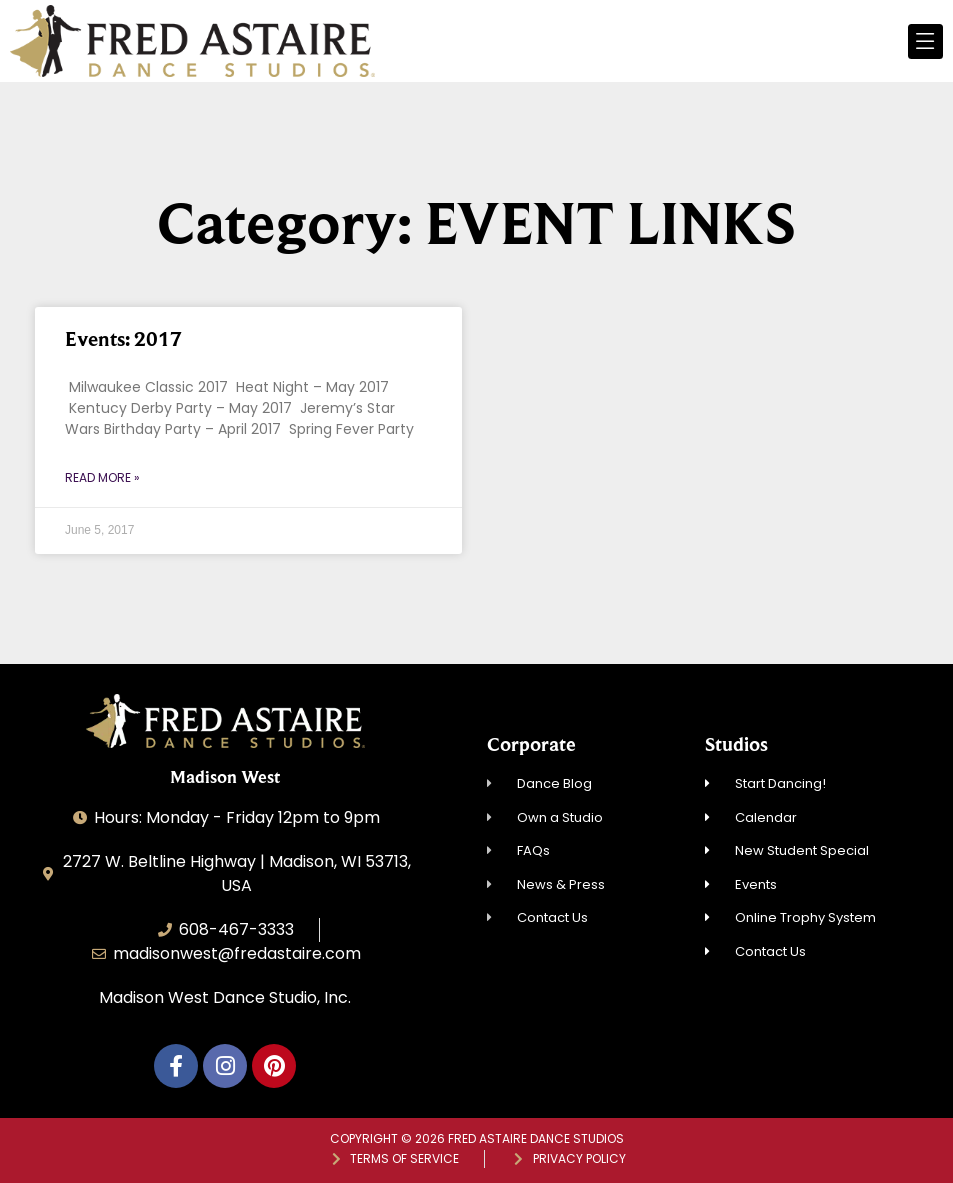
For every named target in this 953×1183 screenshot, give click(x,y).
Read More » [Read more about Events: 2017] (102, 477)
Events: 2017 (123, 339)
